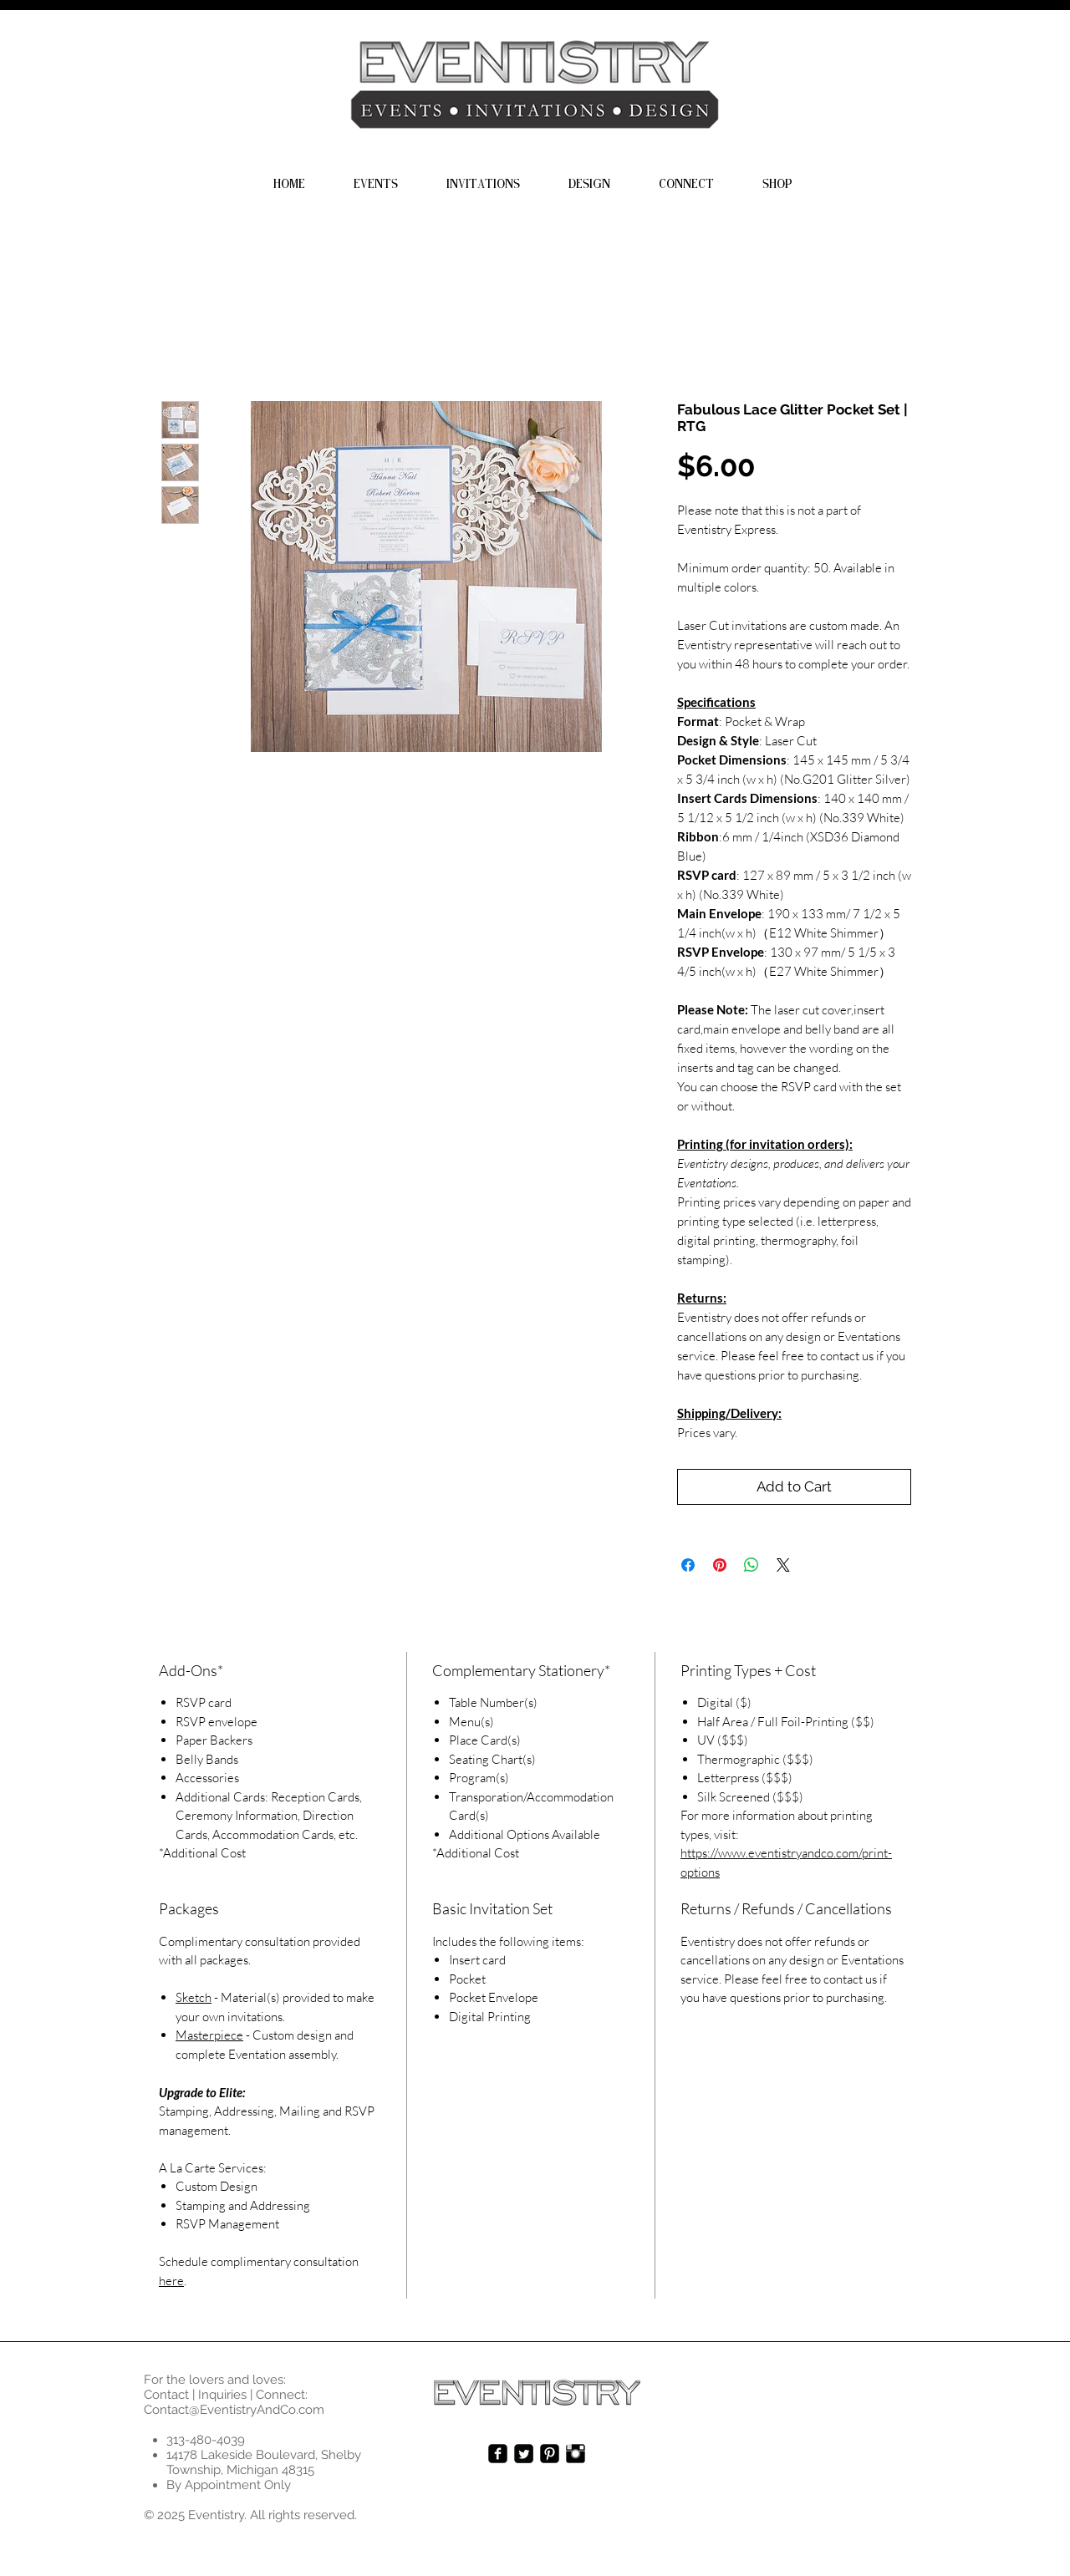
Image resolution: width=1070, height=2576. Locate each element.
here (171, 2281)
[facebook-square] (497, 2453)
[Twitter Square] (523, 2453)
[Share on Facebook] (688, 1565)
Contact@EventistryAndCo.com (234, 2409)
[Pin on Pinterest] (720, 1565)
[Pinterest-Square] (549, 2453)
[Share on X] (783, 1565)
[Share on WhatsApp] (751, 1565)
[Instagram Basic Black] (575, 2453)
